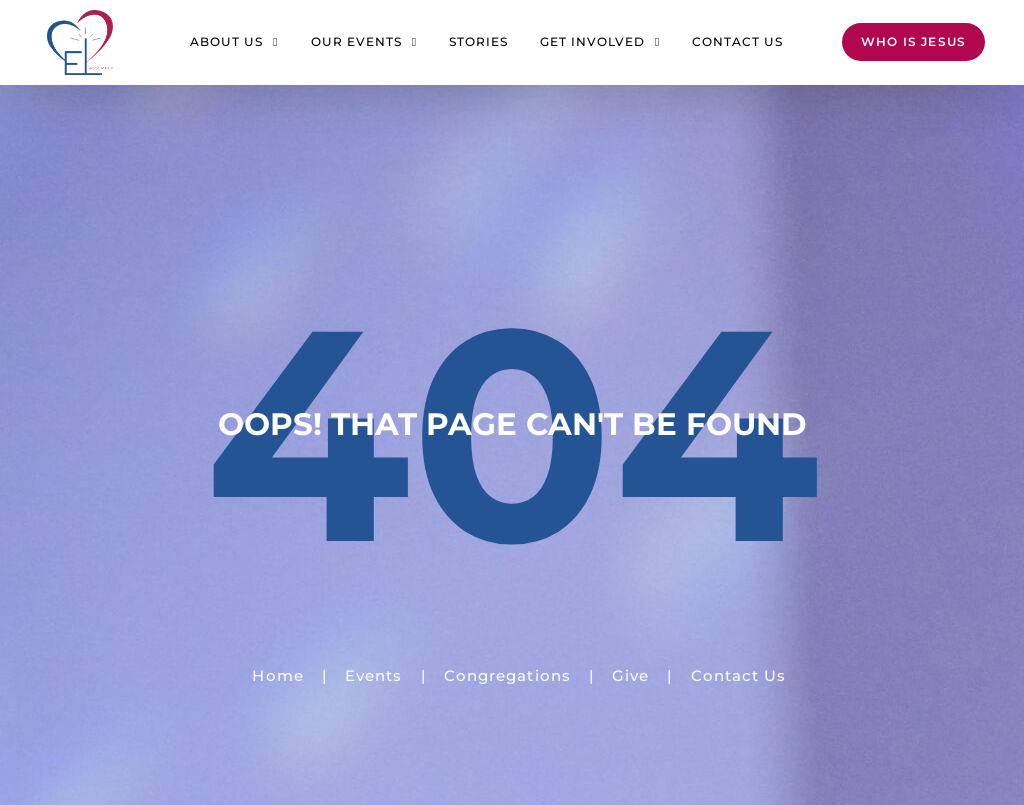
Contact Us (737, 41)
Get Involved (600, 42)
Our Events (364, 42)
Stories (478, 41)
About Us (234, 42)
